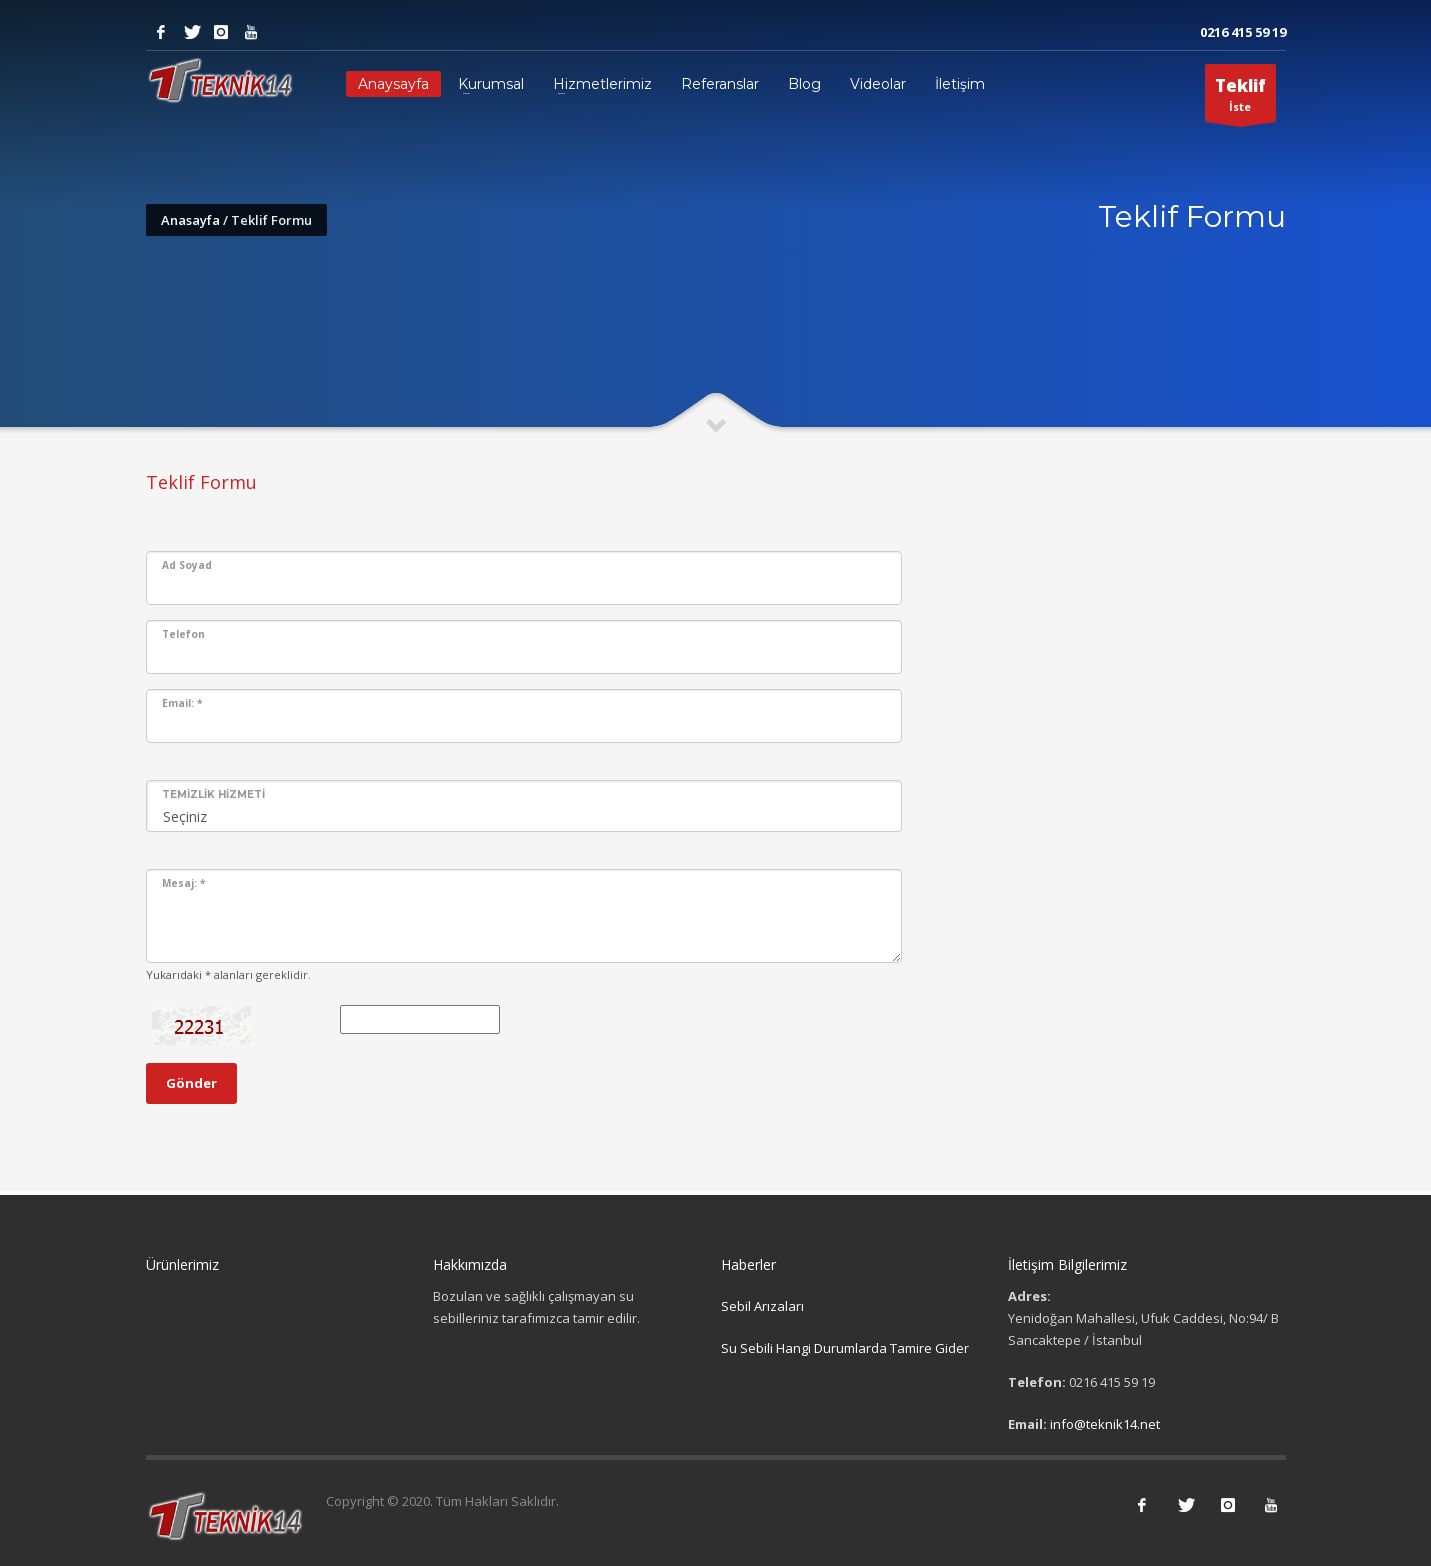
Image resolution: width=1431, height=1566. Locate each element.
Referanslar (720, 84)
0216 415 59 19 (1243, 32)
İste (1240, 98)
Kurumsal (491, 84)
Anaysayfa (393, 84)
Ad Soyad (187, 565)
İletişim (960, 84)
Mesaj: (183, 883)
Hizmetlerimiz (602, 84)
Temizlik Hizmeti (213, 794)
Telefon (183, 634)
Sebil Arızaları (762, 1306)
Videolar (878, 84)
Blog (804, 84)
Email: (182, 703)
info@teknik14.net (1105, 1424)
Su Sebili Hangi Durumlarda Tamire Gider (845, 1348)
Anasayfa (190, 220)
